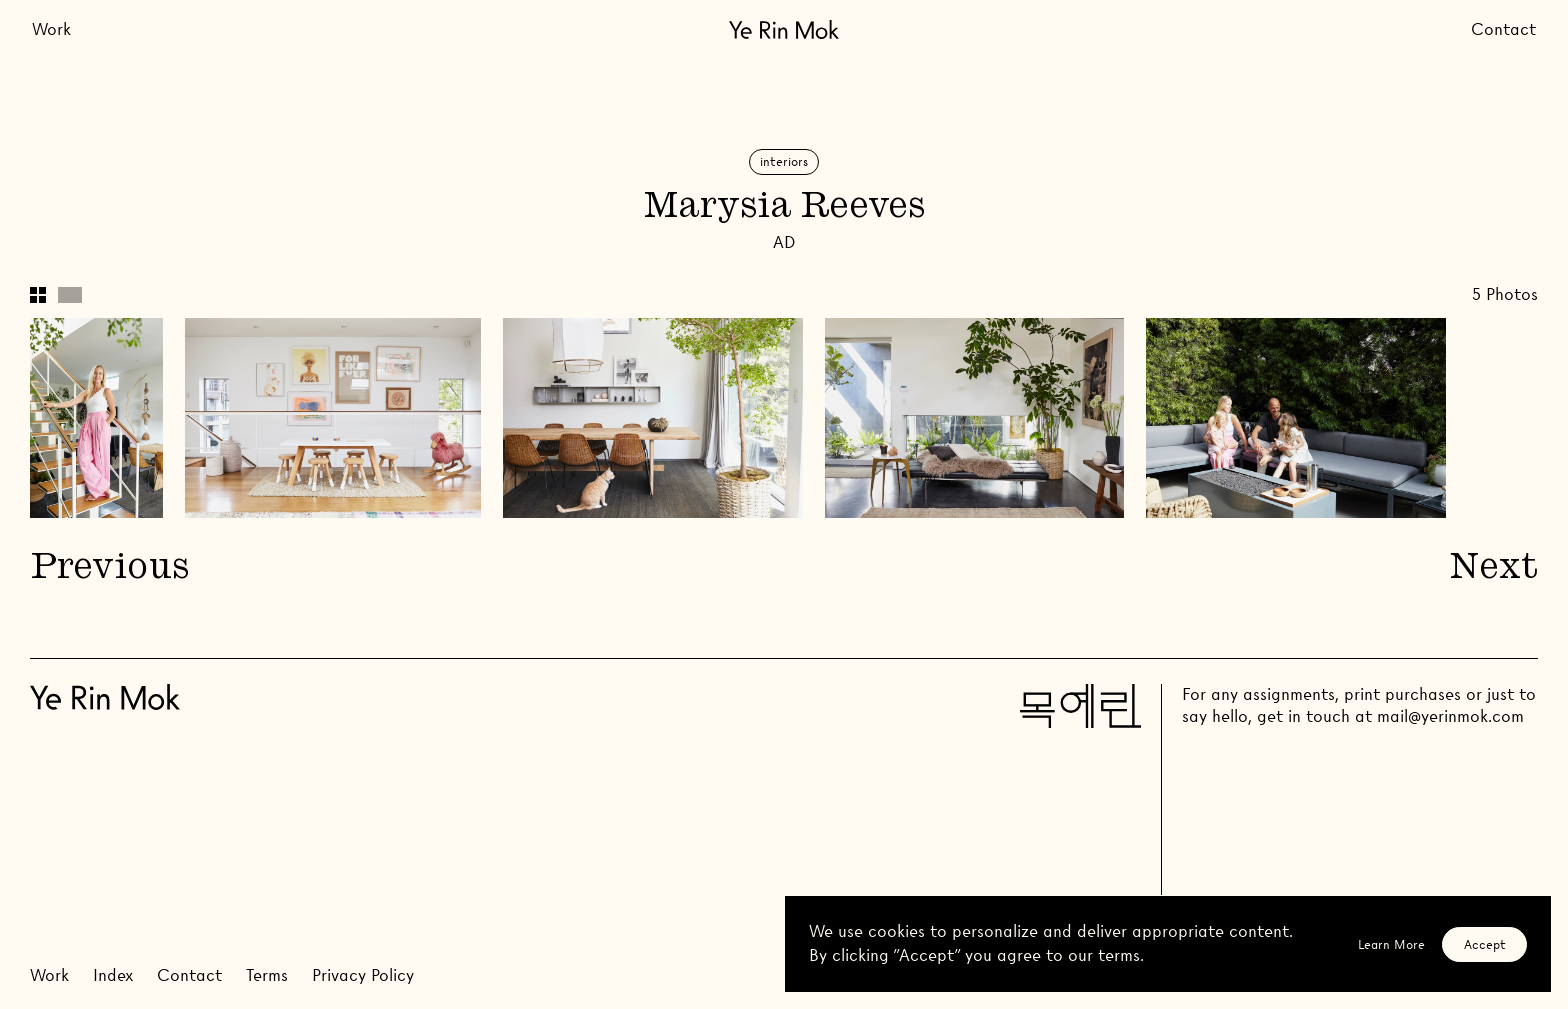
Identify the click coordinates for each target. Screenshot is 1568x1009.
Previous (109, 569)
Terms (267, 975)
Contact (1503, 29)
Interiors (784, 161)
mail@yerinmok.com (1450, 716)
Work (51, 29)
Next (1494, 569)
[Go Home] (784, 29)
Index (113, 975)
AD (784, 242)
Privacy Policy (363, 975)
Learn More (1391, 944)
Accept (1485, 944)
